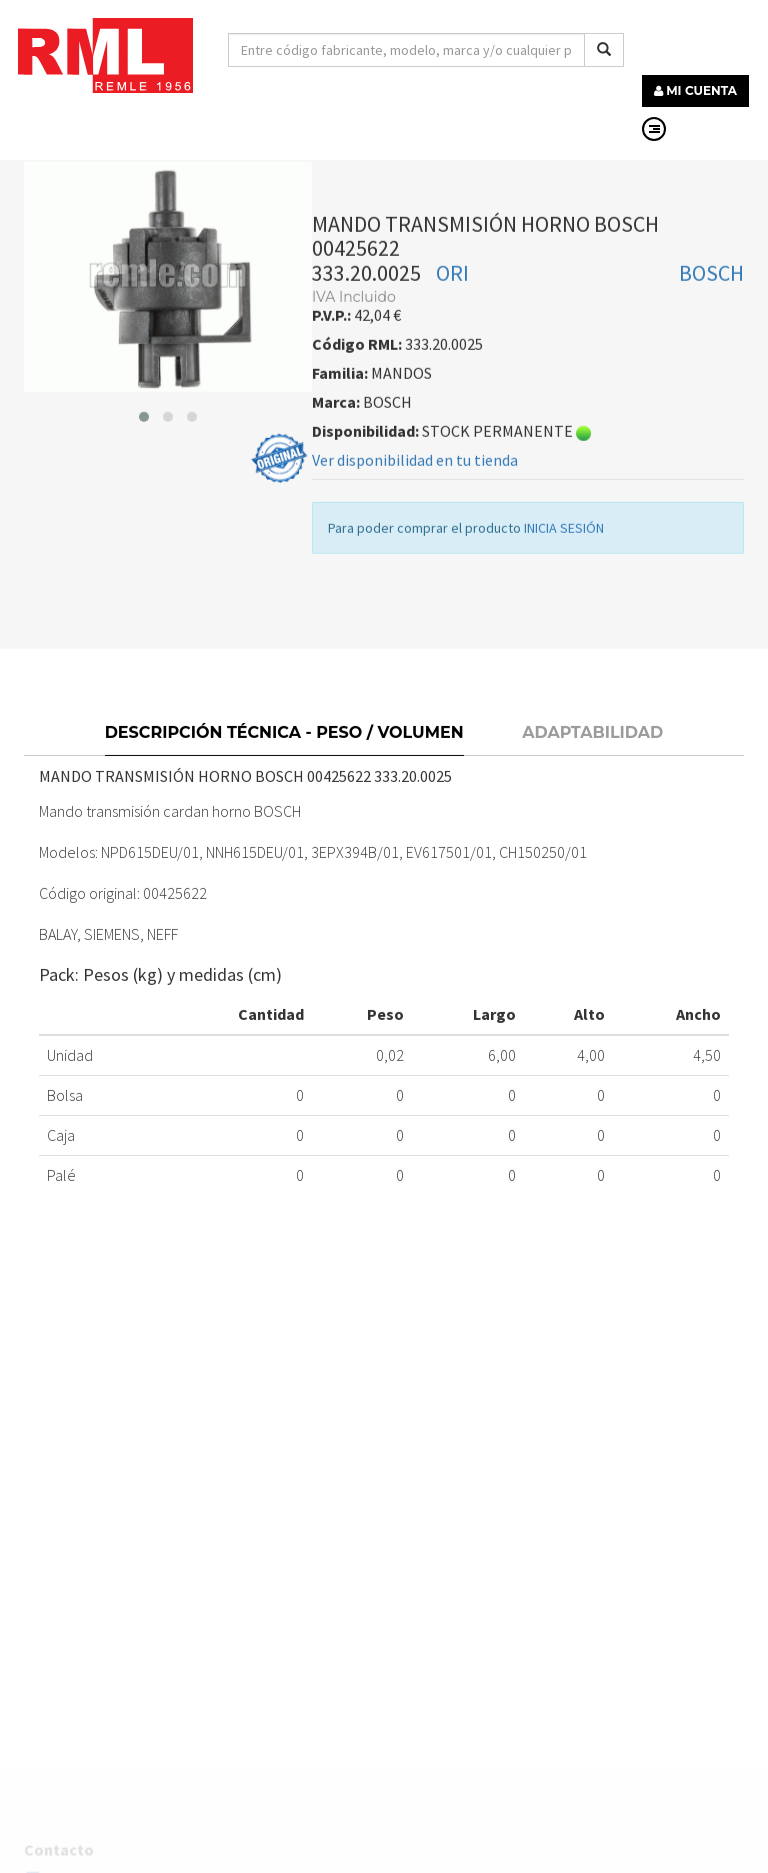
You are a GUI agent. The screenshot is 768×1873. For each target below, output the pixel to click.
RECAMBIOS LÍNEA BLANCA (122, 167)
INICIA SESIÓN (564, 556)
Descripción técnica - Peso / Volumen (284, 765)
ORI (452, 301)
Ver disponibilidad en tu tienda (415, 488)
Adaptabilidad (592, 765)
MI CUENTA (695, 90)
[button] (144, 445)
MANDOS (261, 167)
